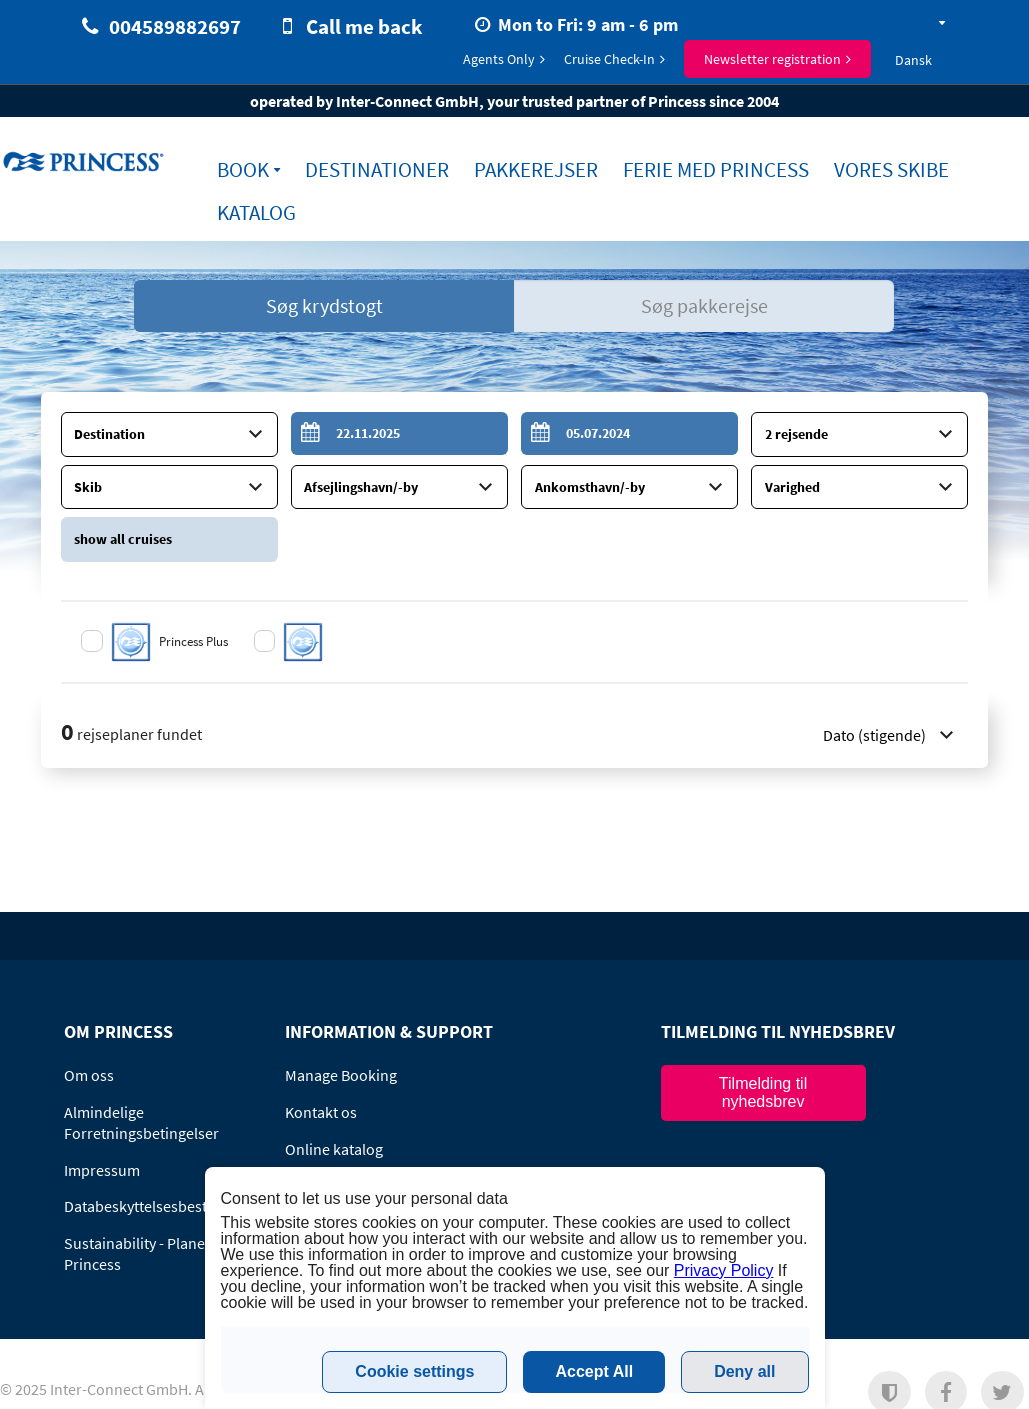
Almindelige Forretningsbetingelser (141, 1118)
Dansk (913, 60)
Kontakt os (321, 1108)
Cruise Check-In (609, 59)
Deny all (744, 1371)
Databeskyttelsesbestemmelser (169, 1202)
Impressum (102, 1166)
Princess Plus (195, 637)
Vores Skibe (891, 170)
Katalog (256, 213)
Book (243, 170)
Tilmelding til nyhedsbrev (763, 1088)
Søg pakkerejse (704, 305)
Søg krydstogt (324, 305)
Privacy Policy (724, 1270)
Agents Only (499, 59)
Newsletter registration (772, 59)
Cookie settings (414, 1371)
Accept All (594, 1371)
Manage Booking (341, 1071)
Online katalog (334, 1145)
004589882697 (175, 26)
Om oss (89, 1071)
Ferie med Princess (716, 170)
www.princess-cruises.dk (86, 161)
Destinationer (377, 170)
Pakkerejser (536, 170)
